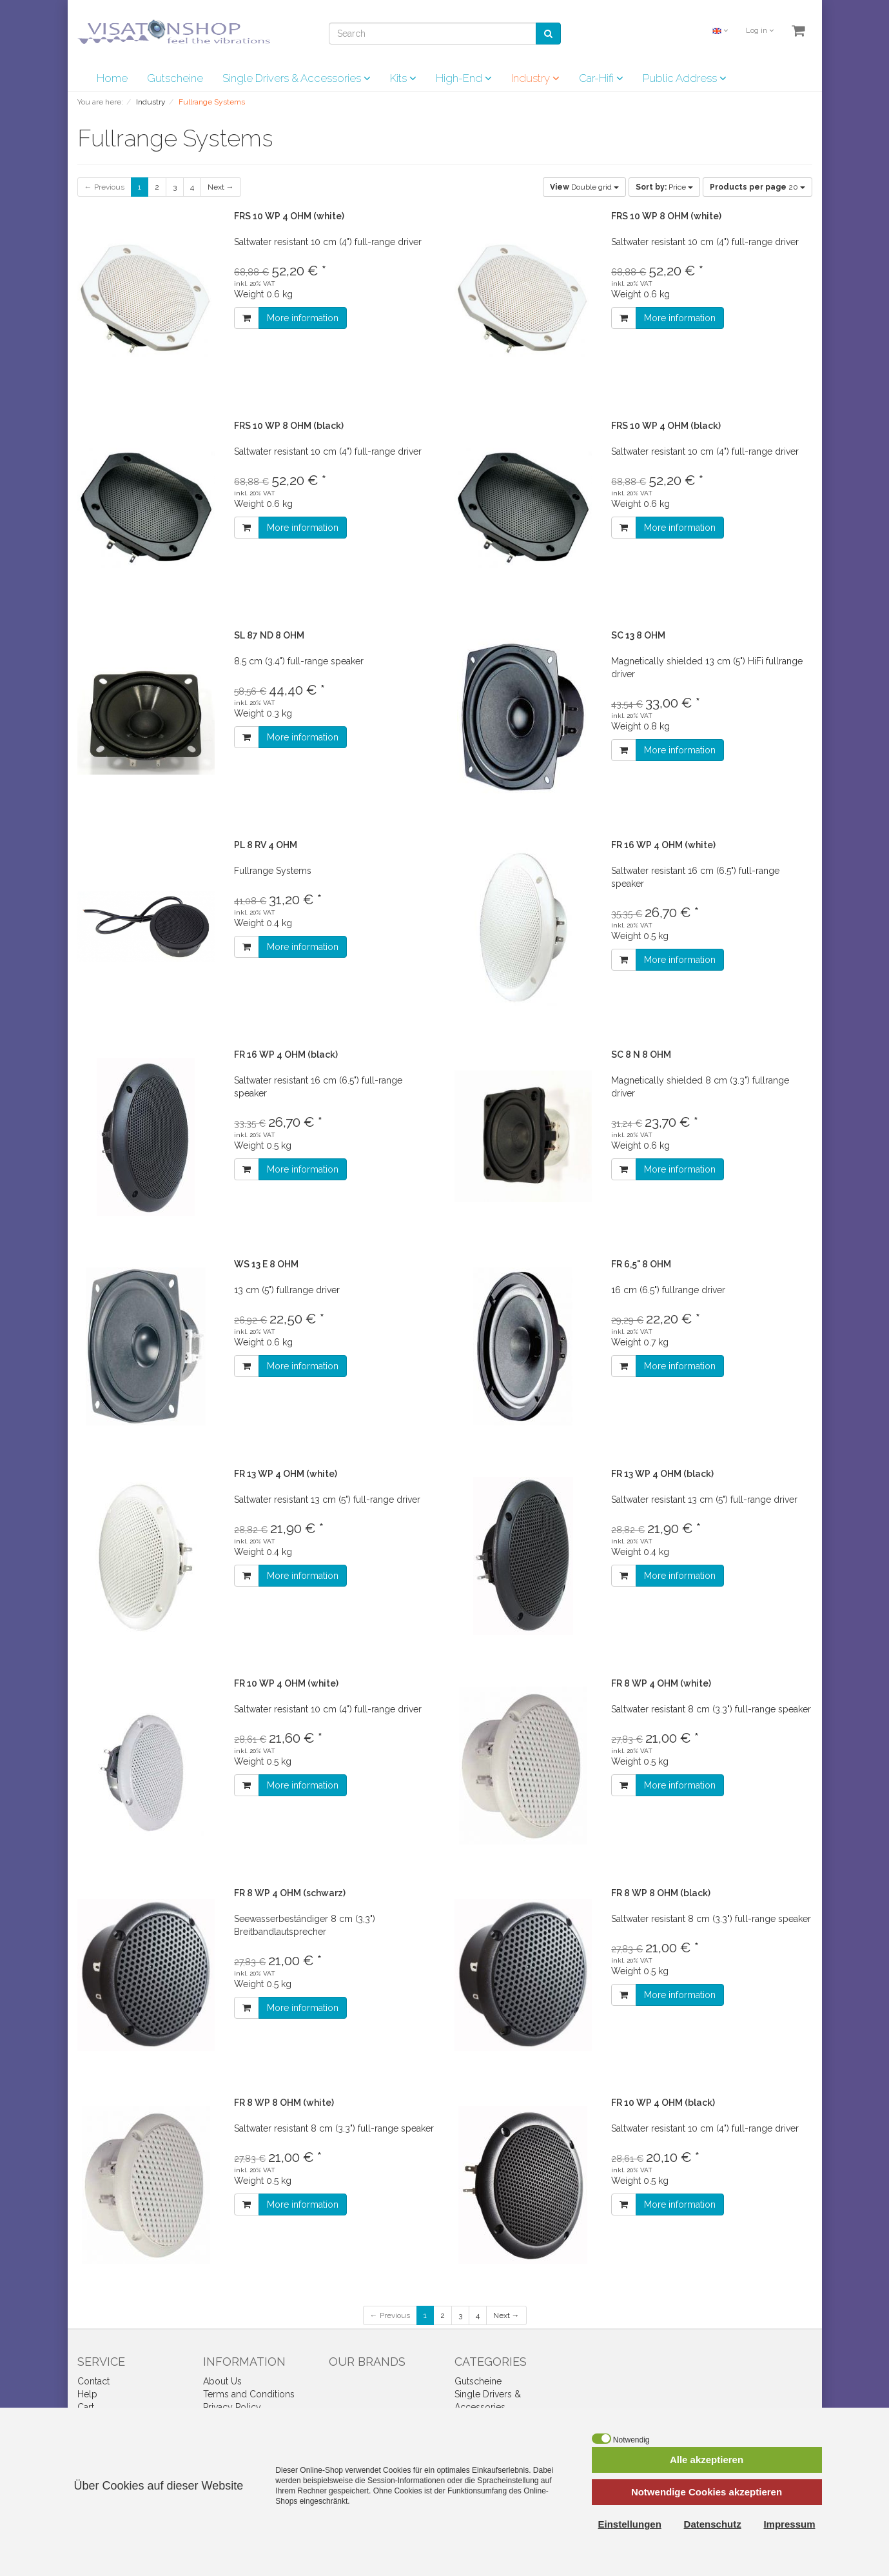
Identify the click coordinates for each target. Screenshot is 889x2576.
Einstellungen (629, 2524)
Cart (85, 2407)
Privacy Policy (232, 2407)
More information (302, 318)
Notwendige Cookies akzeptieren (706, 2491)
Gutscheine (175, 78)
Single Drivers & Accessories (296, 78)
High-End (464, 78)
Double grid (584, 187)
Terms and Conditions (249, 2394)
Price (664, 187)
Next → (221, 187)
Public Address (685, 78)
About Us (222, 2381)
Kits (403, 78)
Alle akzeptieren (706, 2459)
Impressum (789, 2524)
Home (112, 78)
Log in (760, 30)
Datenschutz (712, 2524)
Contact (93, 2381)
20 (757, 187)
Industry (535, 78)
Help (87, 2394)
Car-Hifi (601, 78)
